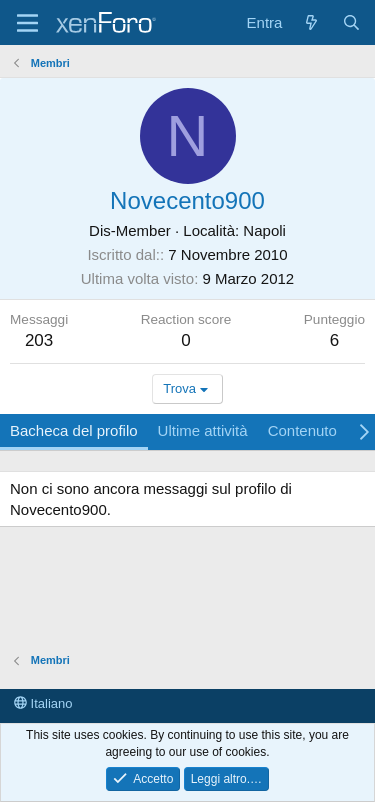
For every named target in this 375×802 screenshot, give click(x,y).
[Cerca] (351, 22)
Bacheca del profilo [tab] (74, 430)
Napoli (264, 230)
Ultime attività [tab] (203, 430)
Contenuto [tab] (302, 430)
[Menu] (27, 23)
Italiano (43, 703)
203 (39, 340)
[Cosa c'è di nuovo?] (311, 22)
